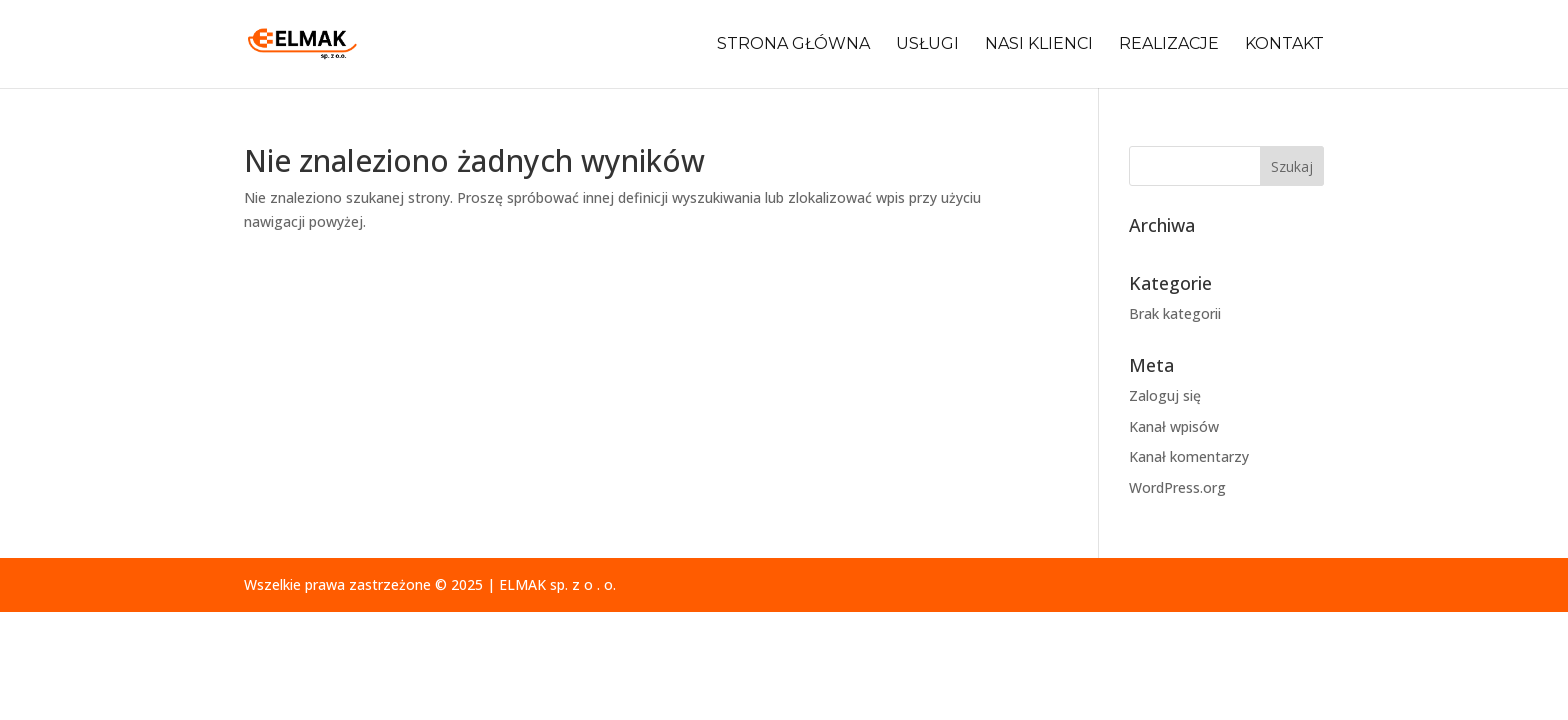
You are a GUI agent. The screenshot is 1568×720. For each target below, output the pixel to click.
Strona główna (793, 45)
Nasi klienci (1039, 45)
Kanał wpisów (1174, 426)
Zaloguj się (1165, 395)
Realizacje (1169, 45)
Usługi (927, 45)
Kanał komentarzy (1189, 456)
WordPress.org (1177, 487)
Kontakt (1284, 45)
